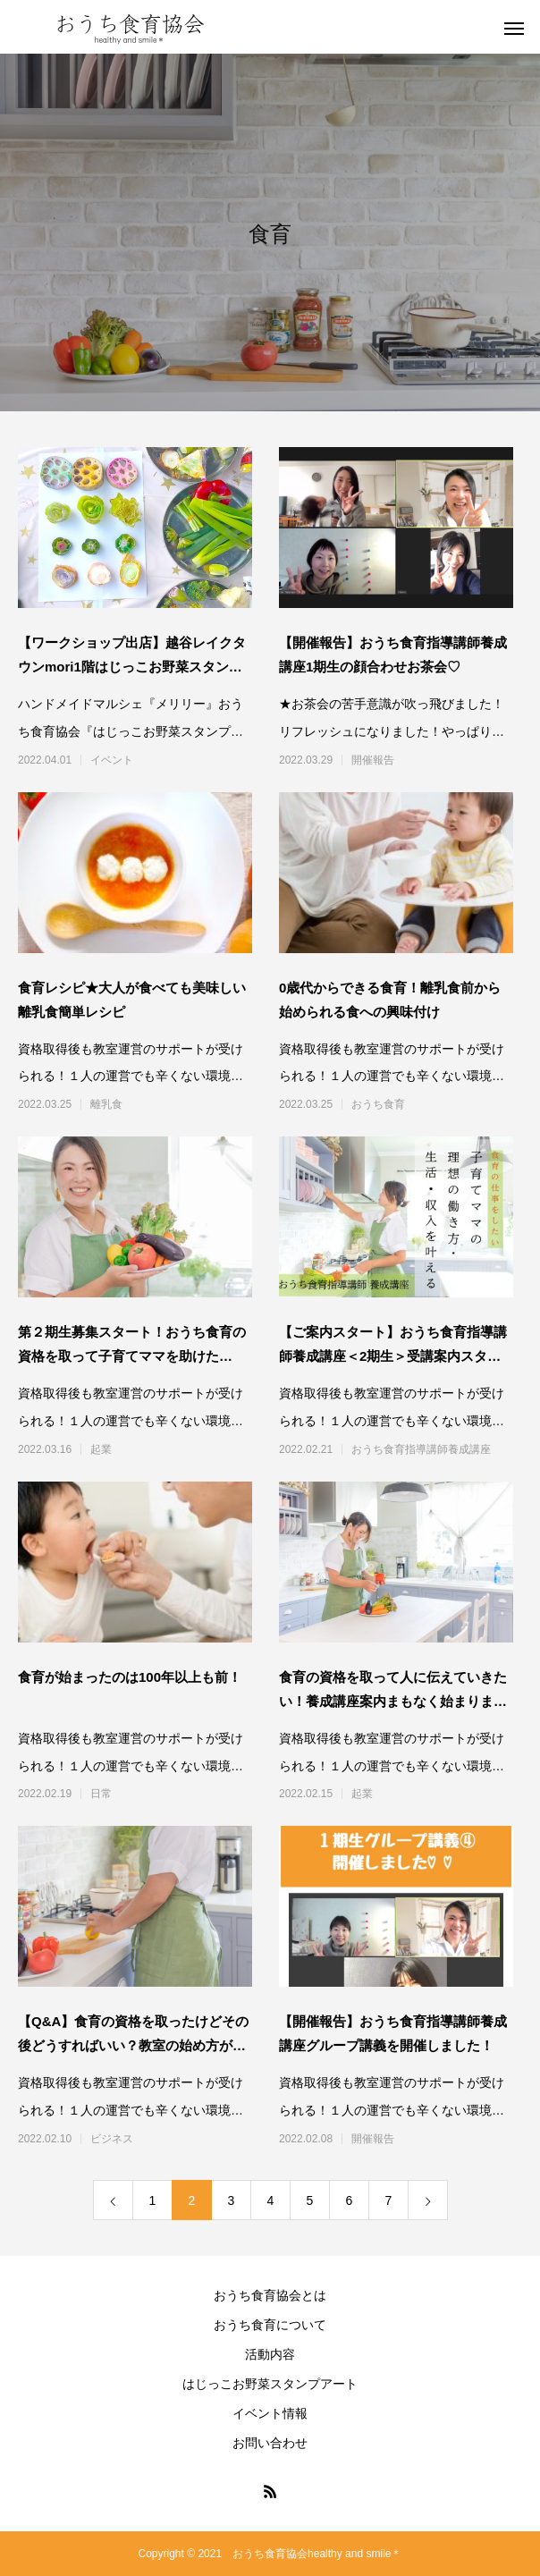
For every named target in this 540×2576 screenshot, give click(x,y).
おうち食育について (270, 2325)
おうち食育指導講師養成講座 (421, 1449)
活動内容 (270, 2354)
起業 (101, 1449)
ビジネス (111, 2138)
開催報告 (372, 760)
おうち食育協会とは (270, 2295)
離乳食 (106, 1104)
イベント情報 (270, 2413)
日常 (101, 1793)
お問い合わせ (270, 2443)
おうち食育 (378, 1104)
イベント (111, 760)
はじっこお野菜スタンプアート (270, 2384)
